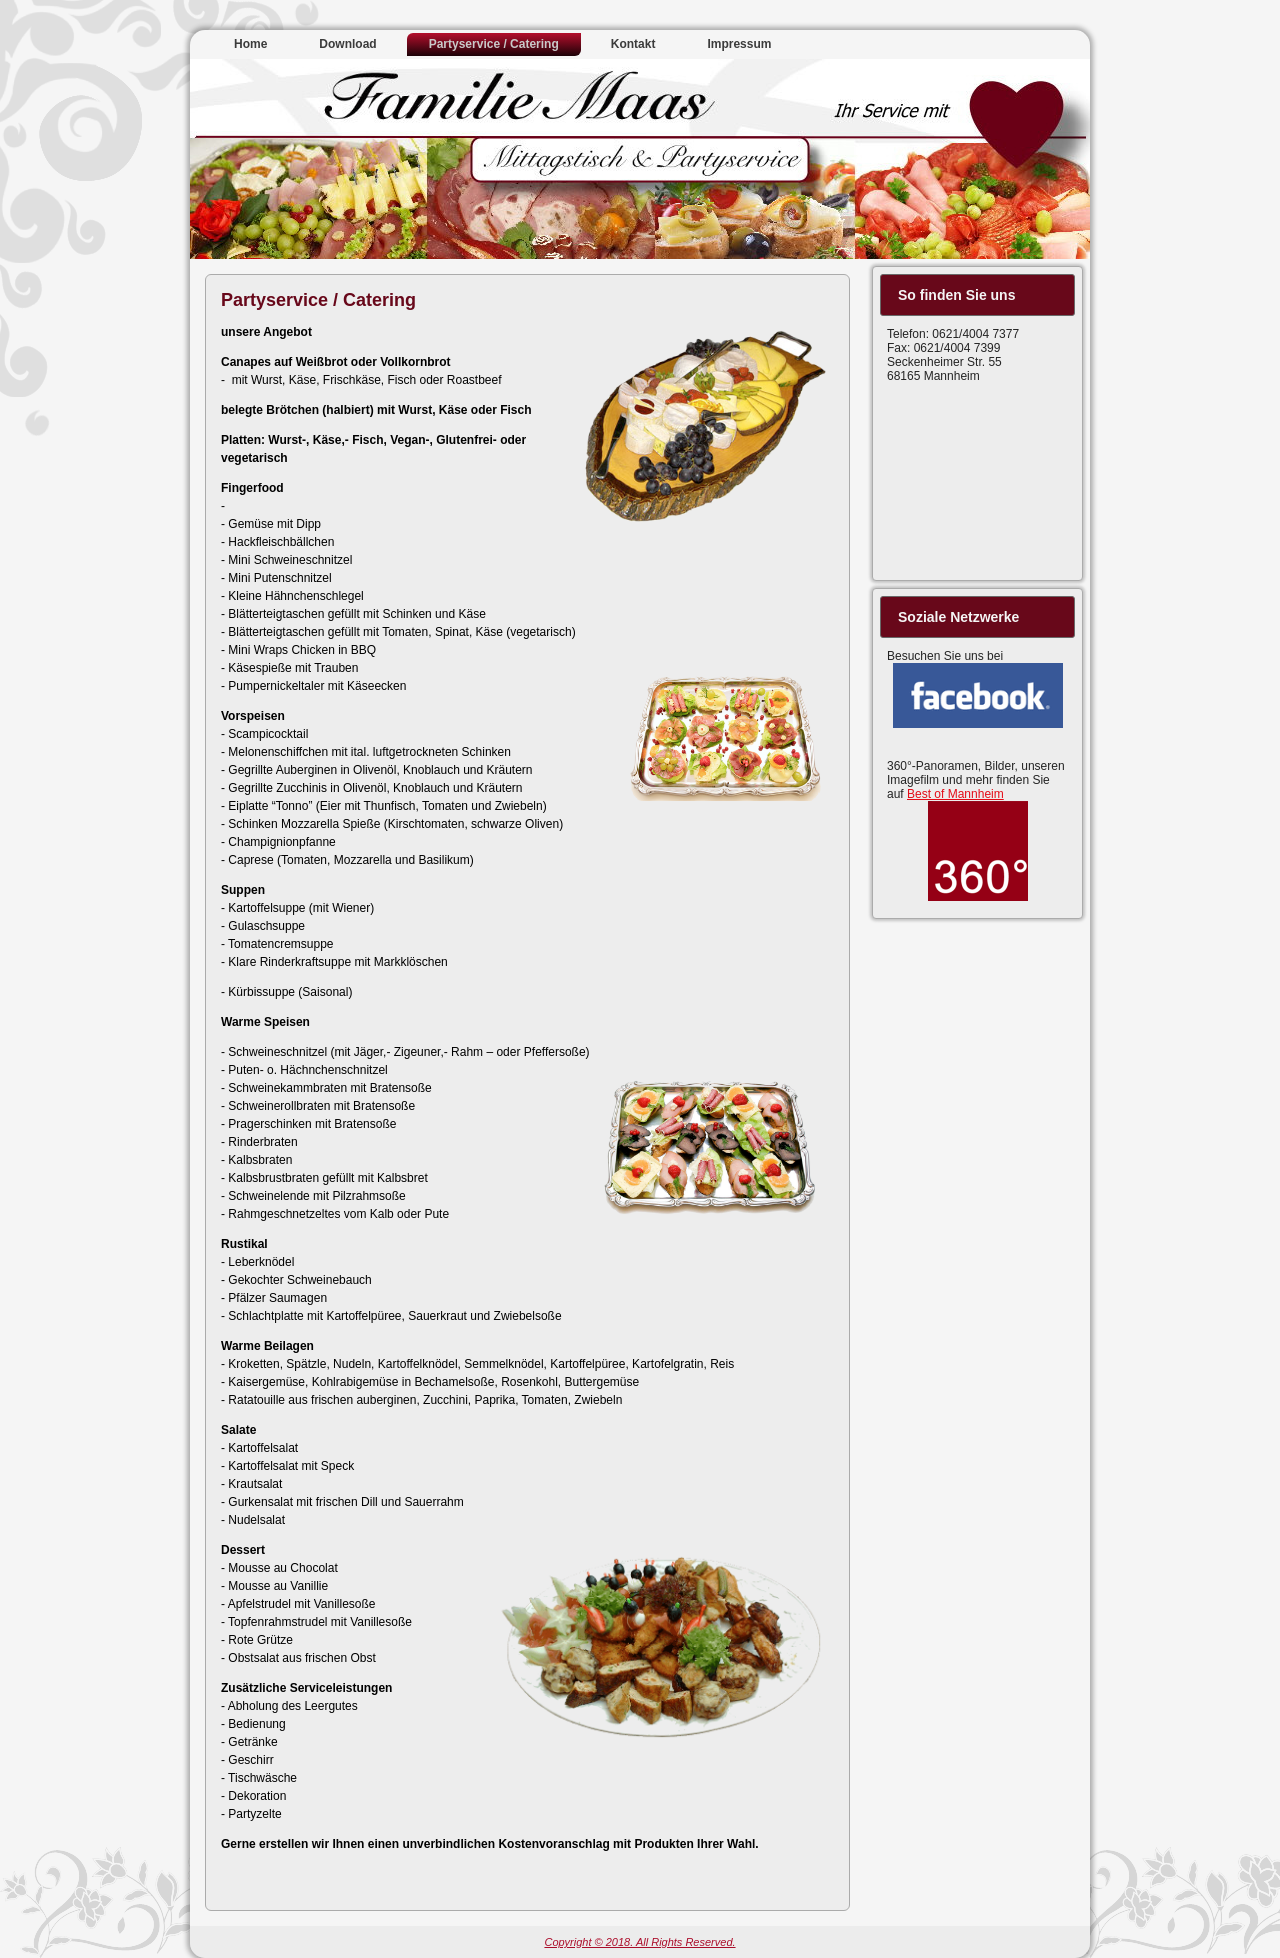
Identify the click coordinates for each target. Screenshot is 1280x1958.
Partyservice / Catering (494, 44)
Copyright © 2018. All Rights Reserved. (639, 1942)
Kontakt (633, 44)
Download (347, 44)
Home (250, 44)
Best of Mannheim (955, 794)
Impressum (739, 44)
